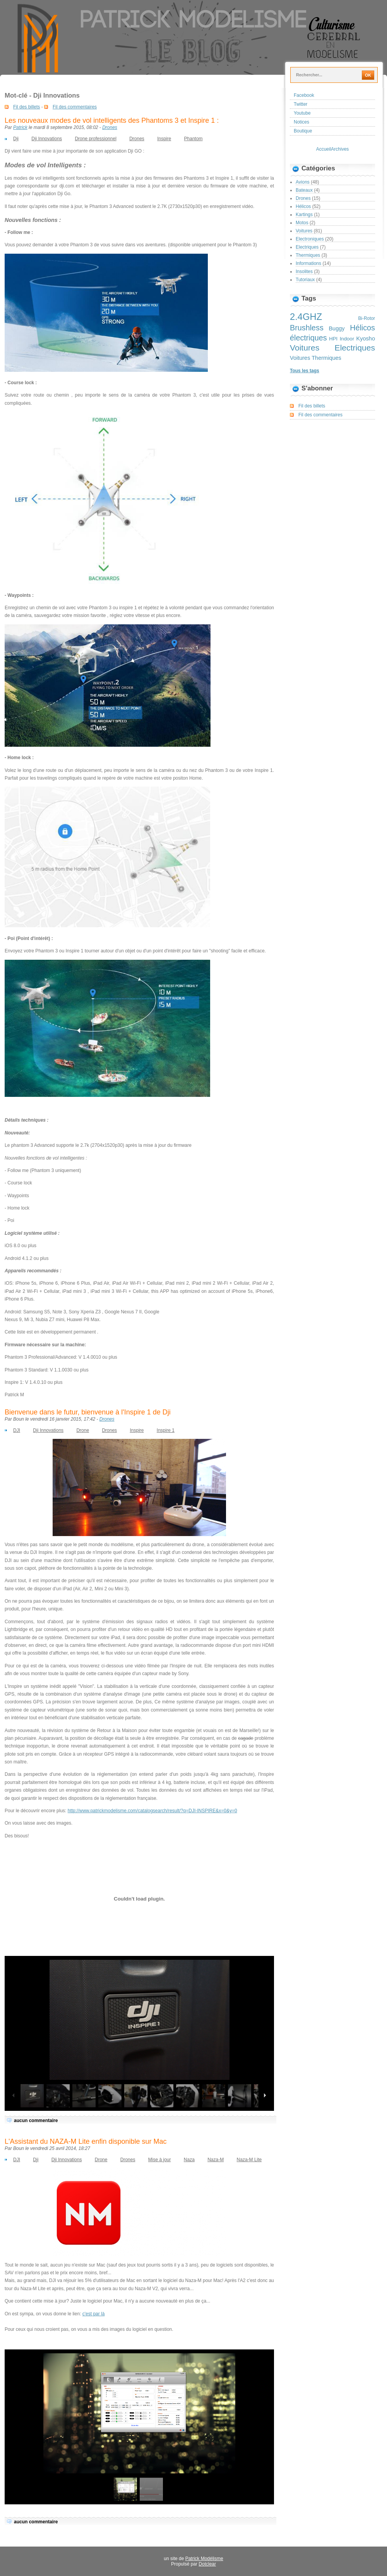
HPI (333, 339)
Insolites (304, 271)
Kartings (304, 214)
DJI (16, 1430)
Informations (308, 263)
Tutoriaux (305, 279)
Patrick (20, 127)
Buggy (336, 328)
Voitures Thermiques (315, 358)
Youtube (302, 113)
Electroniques (310, 239)
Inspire (164, 138)
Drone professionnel (95, 138)
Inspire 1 (166, 1430)
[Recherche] (326, 75)
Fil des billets (26, 107)
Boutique (303, 131)
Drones (109, 127)
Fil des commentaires (75, 107)
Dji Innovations (46, 138)
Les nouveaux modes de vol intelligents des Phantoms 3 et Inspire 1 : (112, 120)
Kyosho (365, 338)
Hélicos (303, 206)
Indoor (347, 339)
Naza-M (215, 2159)
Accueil (323, 149)
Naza (189, 2159)
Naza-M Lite (249, 2159)
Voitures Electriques (332, 347)
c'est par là (93, 2314)
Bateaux (304, 190)
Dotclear (207, 2564)
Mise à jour (159, 2159)
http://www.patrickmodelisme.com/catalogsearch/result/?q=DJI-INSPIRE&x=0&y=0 (152, 1810)
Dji (16, 138)
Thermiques (308, 255)
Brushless (307, 327)
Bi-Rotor (366, 318)
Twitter (300, 104)
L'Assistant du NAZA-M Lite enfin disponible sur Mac (86, 2141)
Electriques (307, 247)
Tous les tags (304, 370)
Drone (82, 1430)
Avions (303, 182)
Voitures (304, 231)
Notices (301, 122)
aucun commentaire (36, 2120)
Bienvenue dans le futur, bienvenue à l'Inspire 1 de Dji (88, 1412)
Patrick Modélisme (204, 2558)
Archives (340, 149)
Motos (302, 222)
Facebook (304, 95)
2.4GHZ (306, 316)
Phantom (193, 138)
